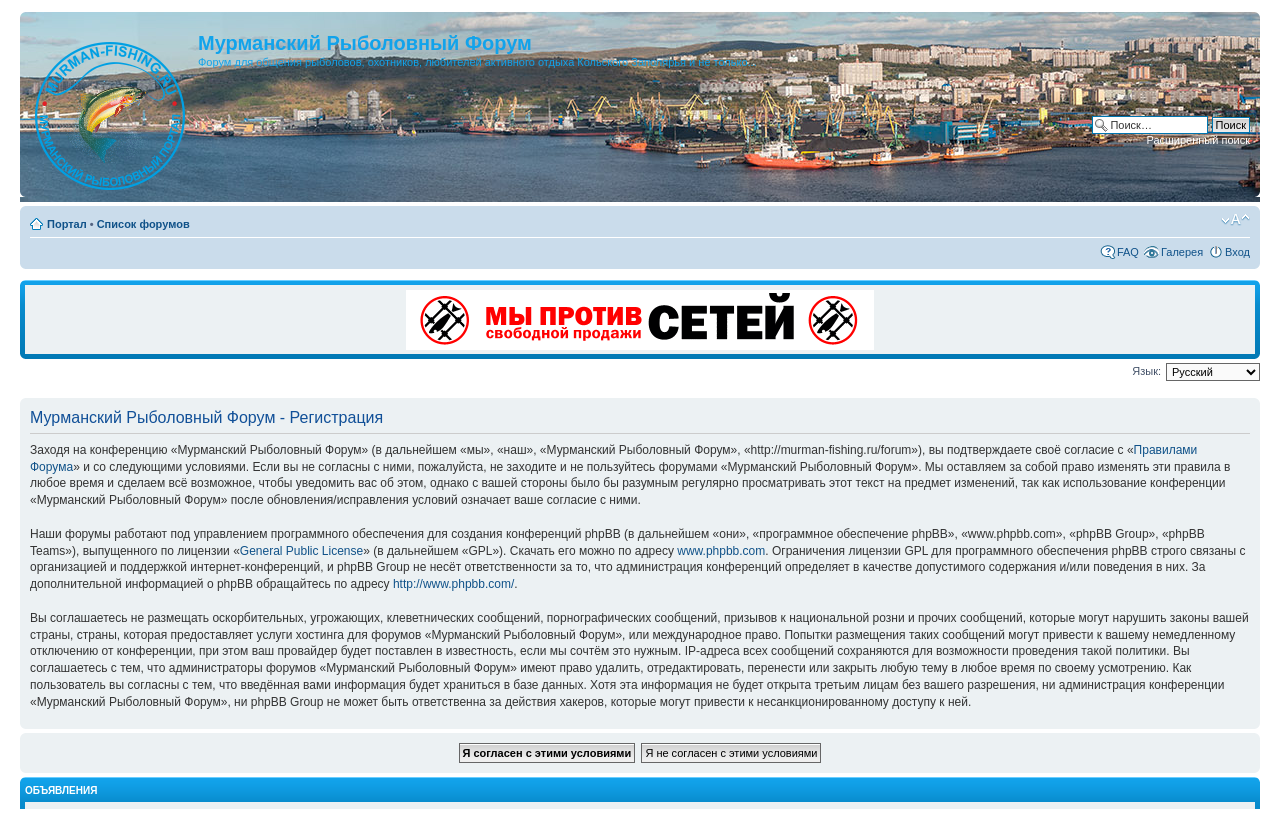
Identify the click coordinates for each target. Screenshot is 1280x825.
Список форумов (143, 224)
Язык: (1146, 371)
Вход (1237, 252)
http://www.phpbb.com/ (453, 584)
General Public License (301, 551)
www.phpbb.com (721, 551)
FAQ (1128, 252)
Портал (67, 224)
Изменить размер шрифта (1235, 220)
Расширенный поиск (1198, 140)
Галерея (1182, 252)
